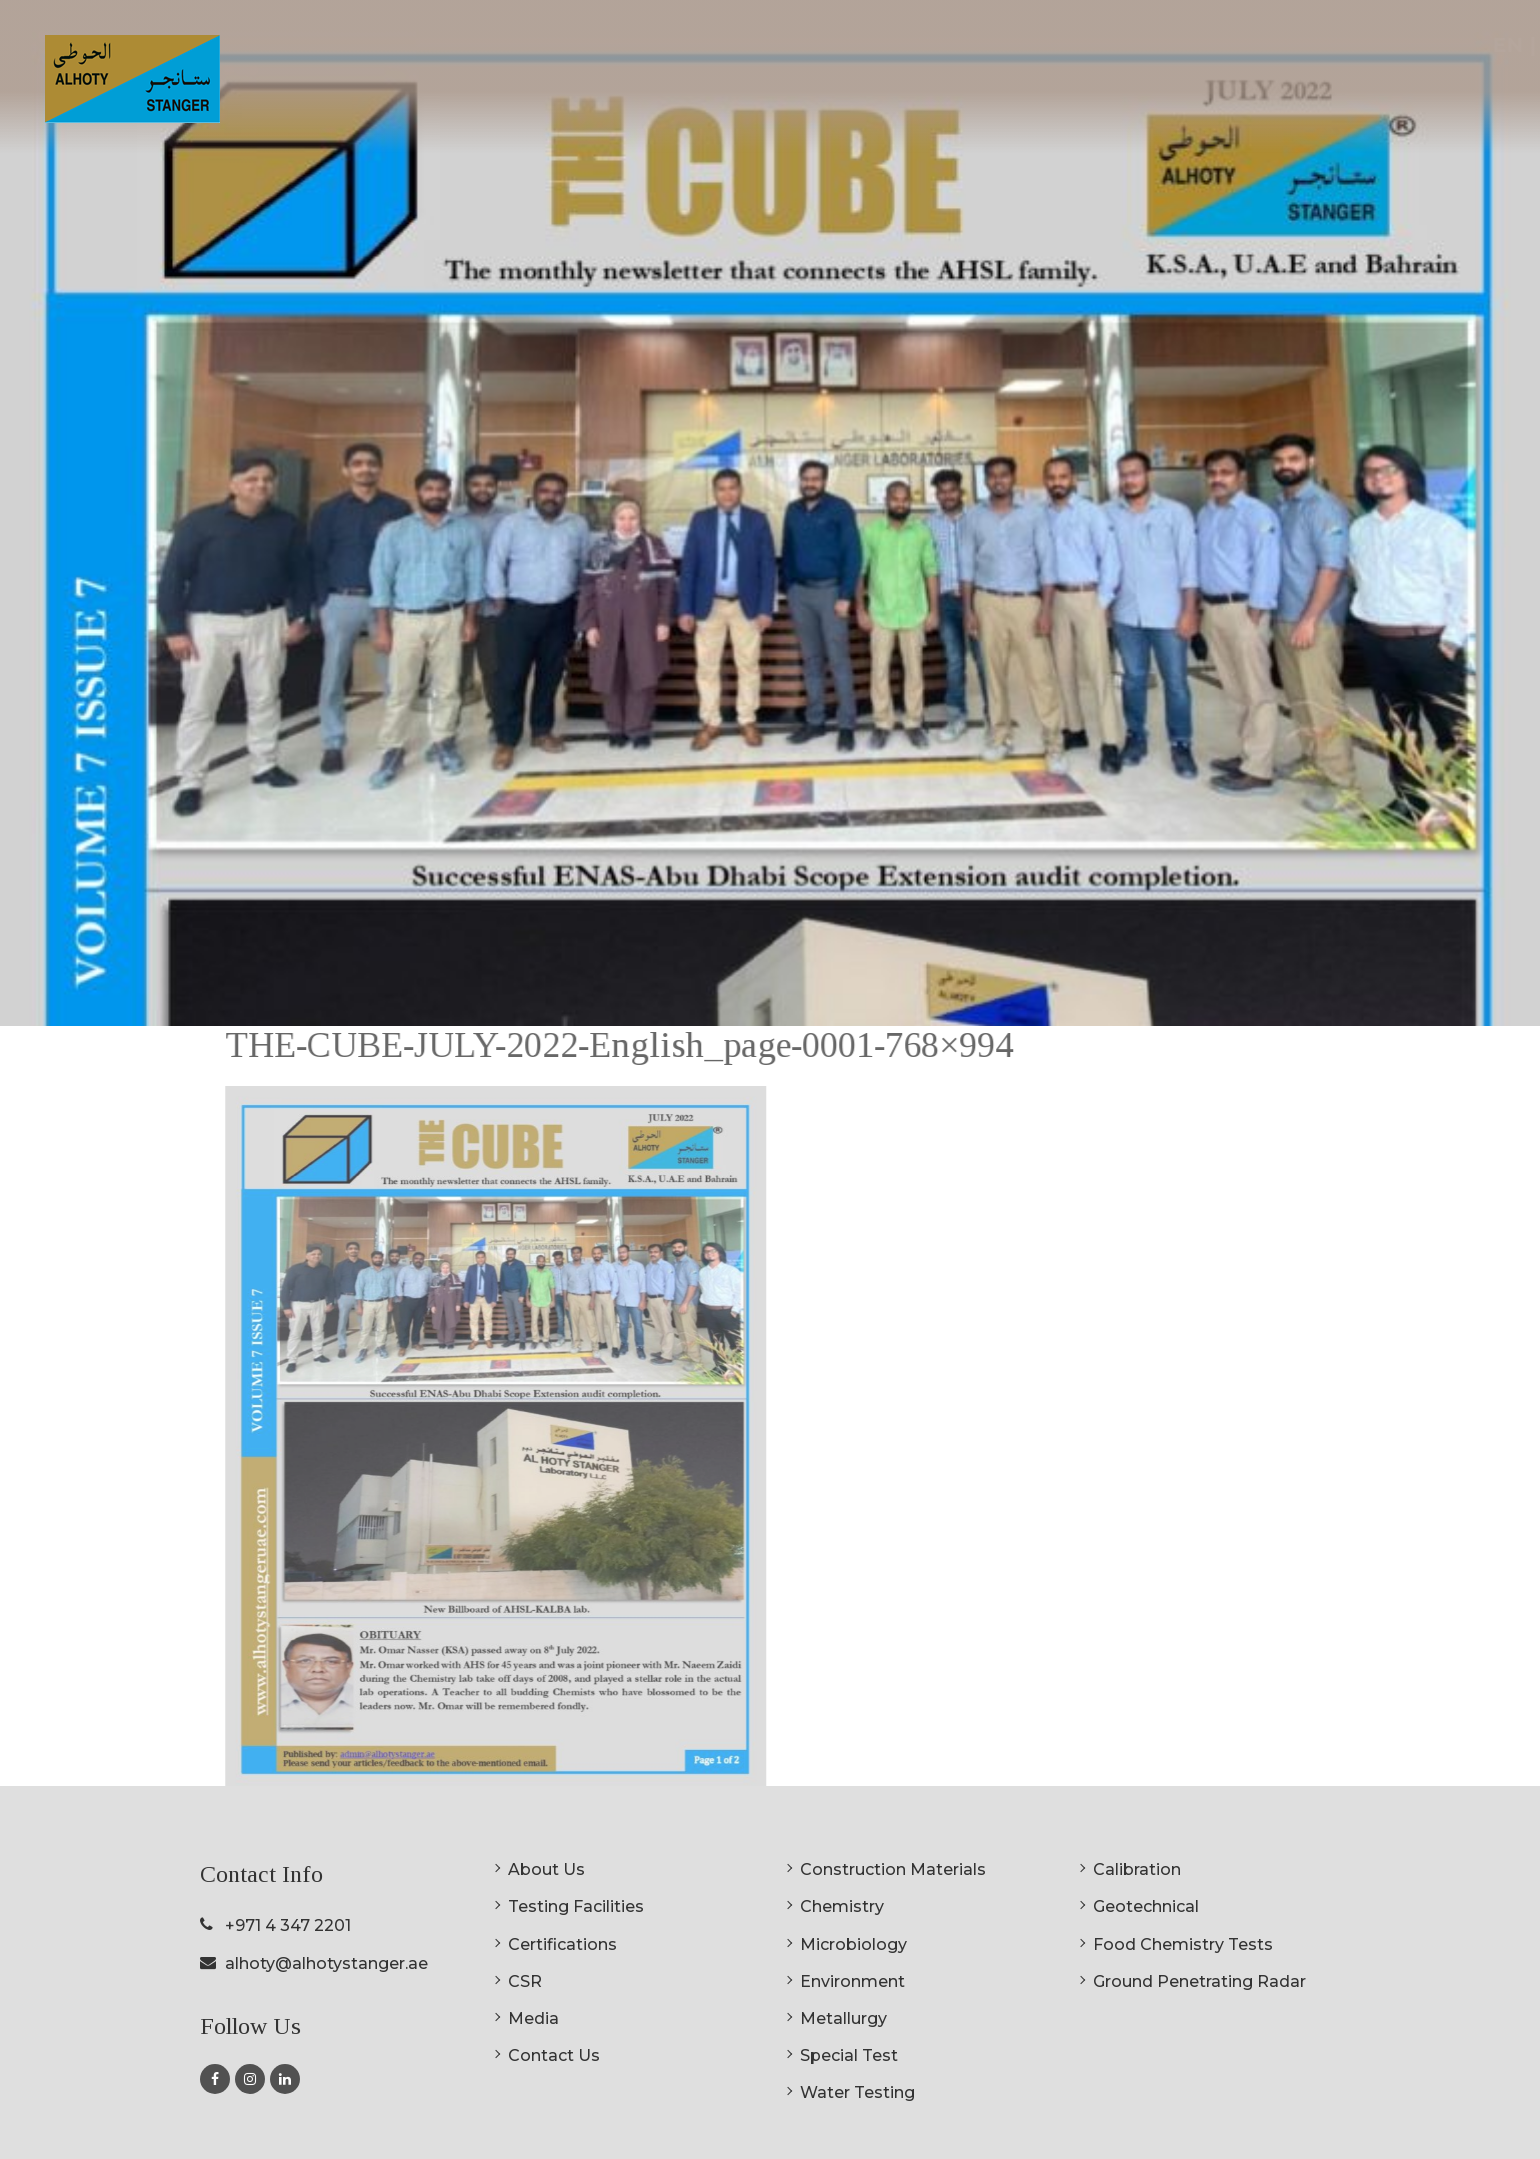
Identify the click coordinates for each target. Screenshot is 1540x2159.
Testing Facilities (576, 1906)
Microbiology (853, 1944)
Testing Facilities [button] (973, 92)
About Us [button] (814, 92)
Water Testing (857, 2092)
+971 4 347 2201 (288, 1925)
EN (1434, 45)
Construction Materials (893, 1869)
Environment (852, 1981)
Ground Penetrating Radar (1199, 1981)
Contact (1417, 92)
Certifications (1145, 92)
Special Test (849, 2055)
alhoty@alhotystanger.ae (326, 1963)
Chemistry (842, 1906)
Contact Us (554, 2055)
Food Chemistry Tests (1183, 1944)
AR (1481, 45)
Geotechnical (1146, 1906)
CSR (1249, 92)
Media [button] (1323, 92)
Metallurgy (843, 2018)
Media (533, 2018)
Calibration (1137, 1869)
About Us (546, 1869)
